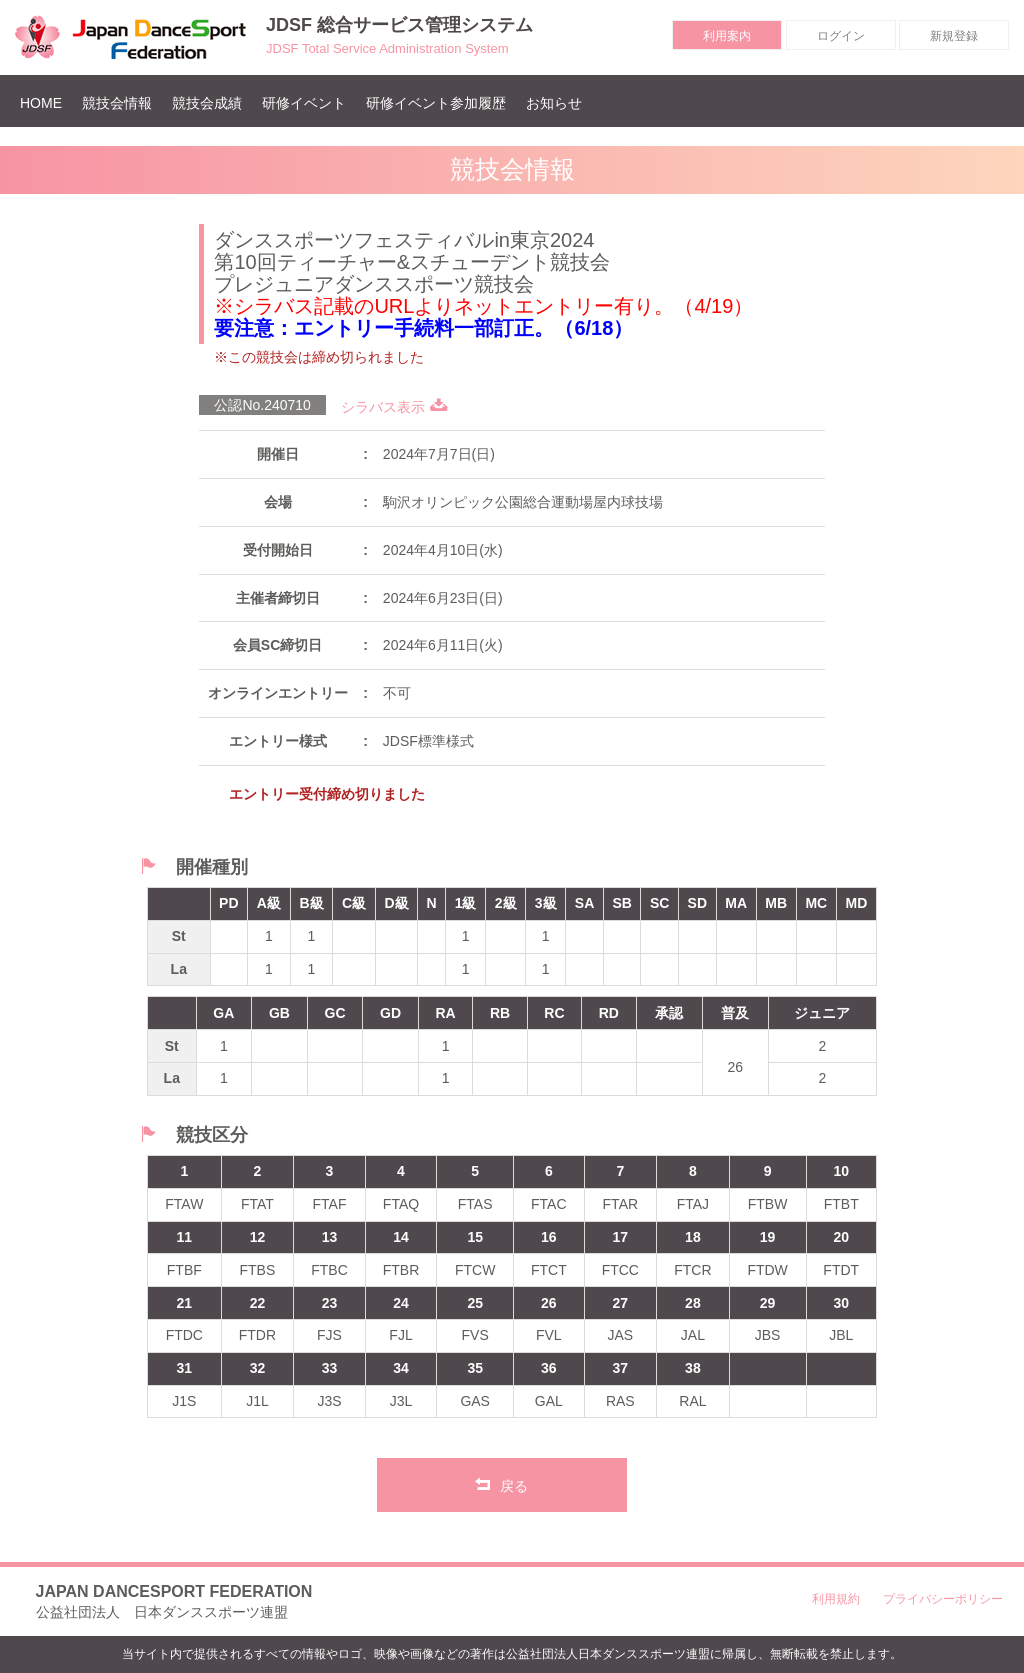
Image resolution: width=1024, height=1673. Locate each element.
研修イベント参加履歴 (436, 103)
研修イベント (304, 103)
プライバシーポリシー (943, 1599)
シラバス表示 (394, 407)
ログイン (841, 36)
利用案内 (727, 36)
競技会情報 (117, 103)
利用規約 (836, 1599)
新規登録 (954, 36)
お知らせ (554, 103)
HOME (46, 102)
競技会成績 (207, 103)
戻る (501, 1484)
